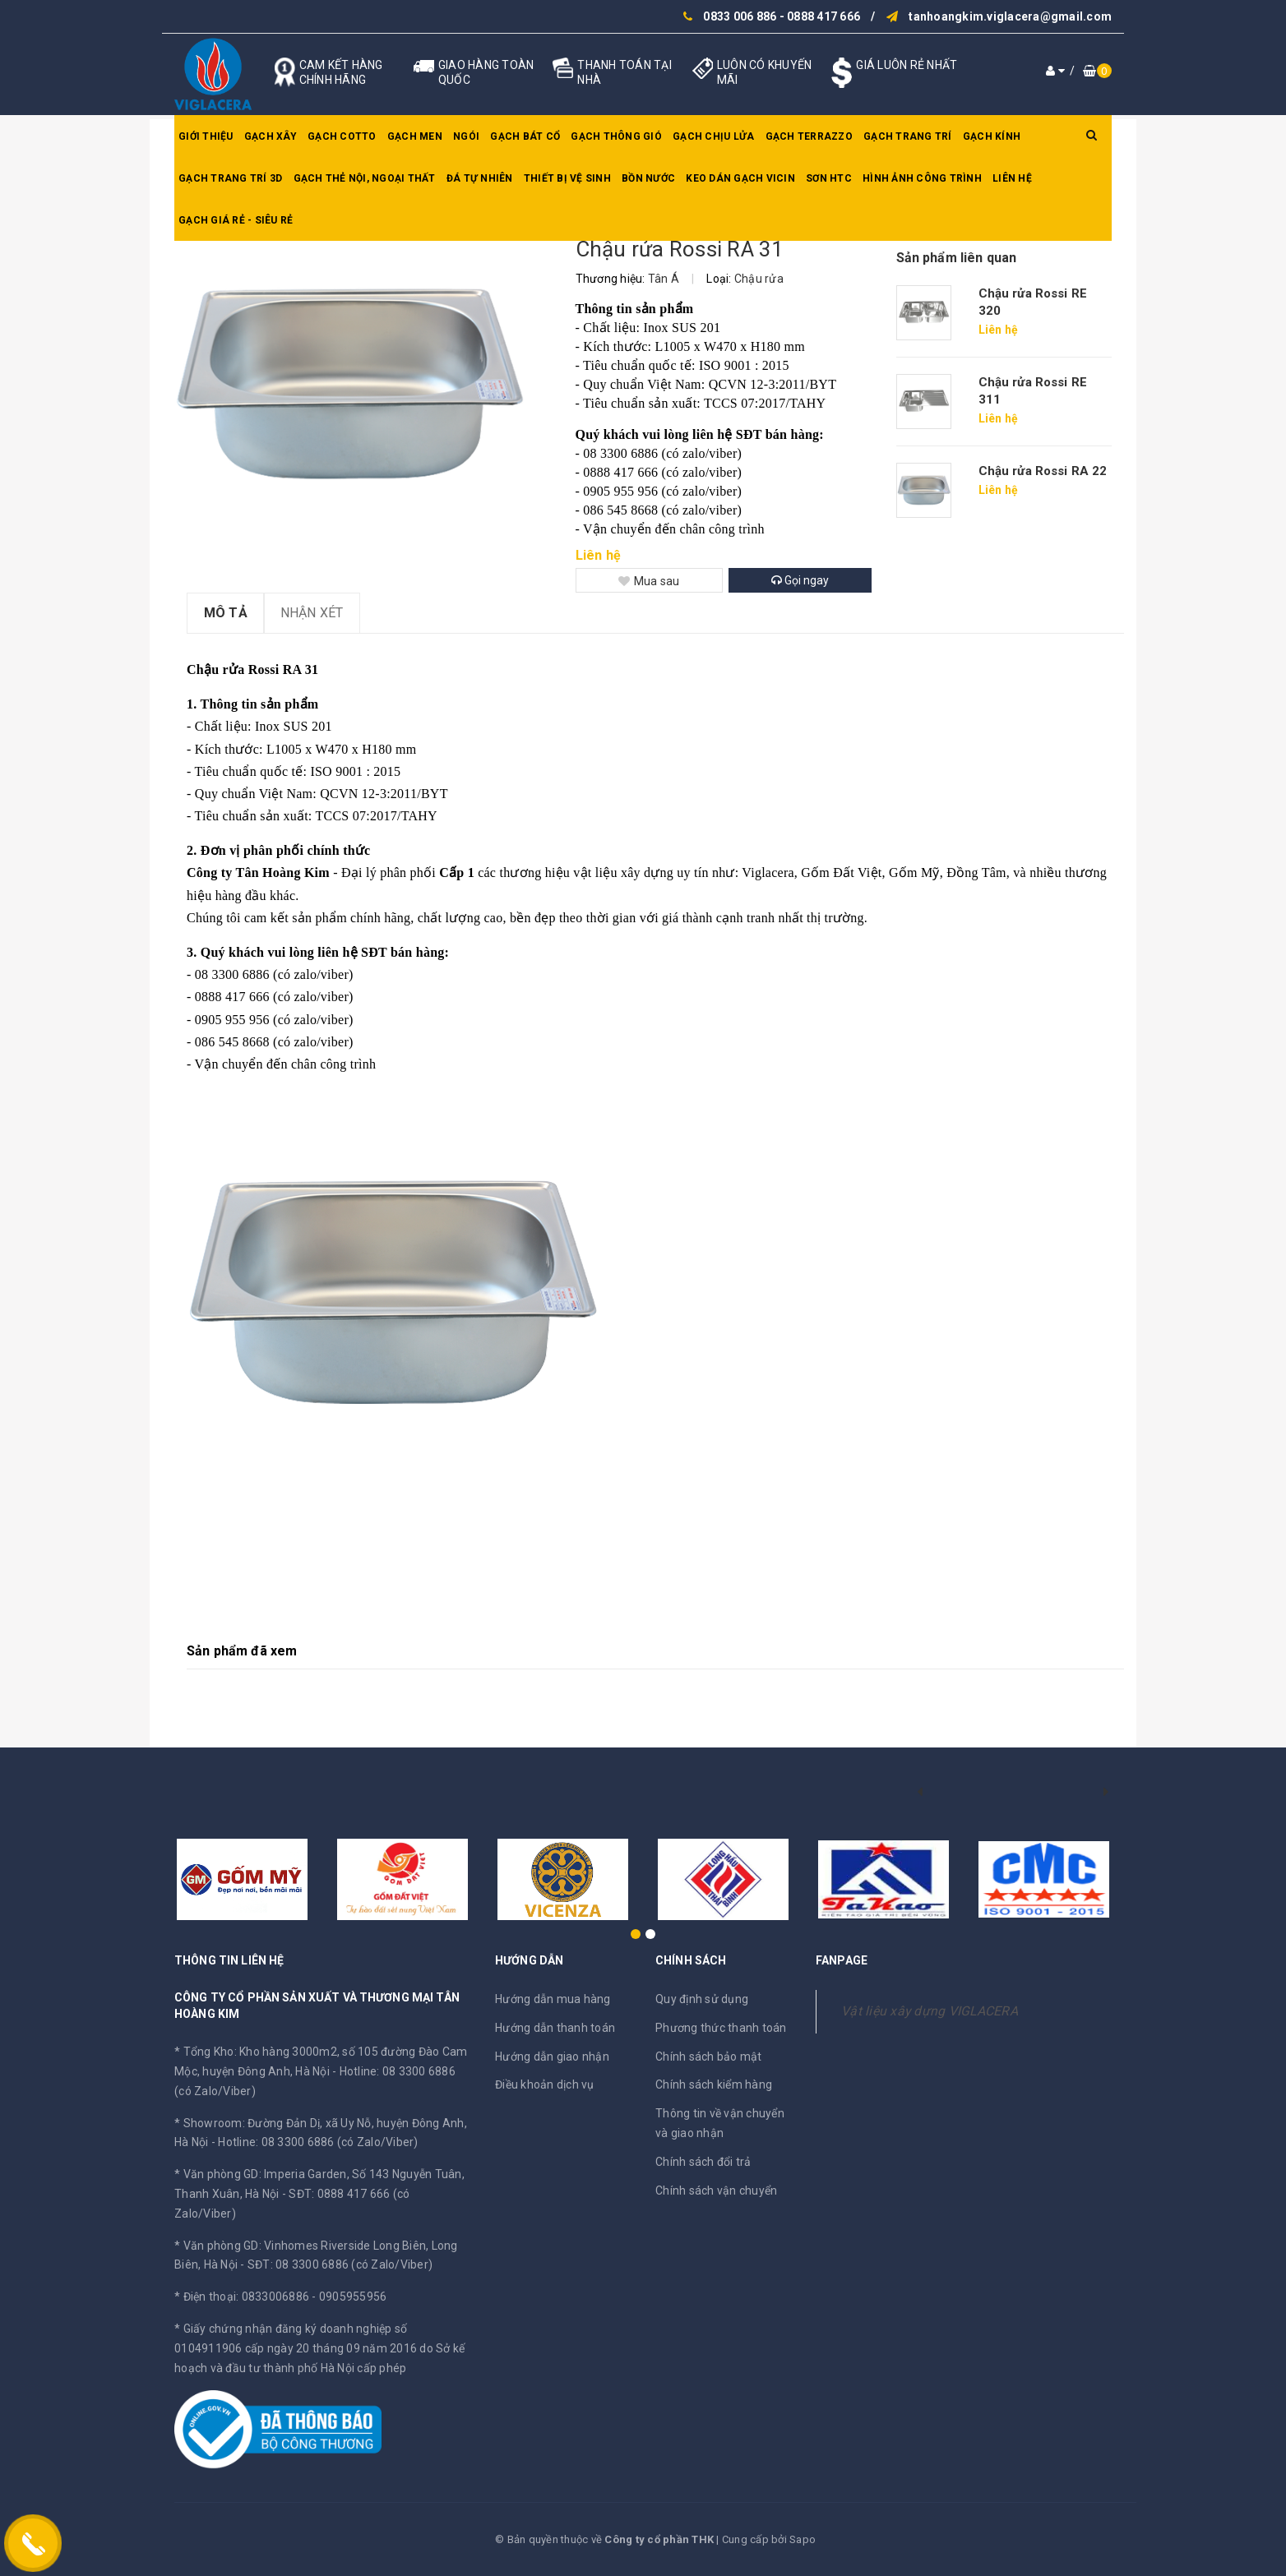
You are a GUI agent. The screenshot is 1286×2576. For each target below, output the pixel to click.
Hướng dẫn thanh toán (555, 2027)
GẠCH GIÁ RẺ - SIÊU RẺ (235, 220)
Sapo (802, 2539)
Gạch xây (270, 136)
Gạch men (414, 136)
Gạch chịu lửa (713, 136)
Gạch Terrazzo (809, 136)
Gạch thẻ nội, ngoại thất (365, 178)
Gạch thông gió (616, 136)
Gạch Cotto (342, 136)
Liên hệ (1012, 178)
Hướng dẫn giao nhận (552, 2056)
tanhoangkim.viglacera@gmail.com (1010, 16)
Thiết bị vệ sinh (567, 178)
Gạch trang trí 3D (230, 178)
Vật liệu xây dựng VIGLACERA (929, 2011)
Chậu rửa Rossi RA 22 (1043, 471)
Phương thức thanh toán (721, 2027)
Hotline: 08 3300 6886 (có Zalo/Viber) (318, 2142)
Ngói (466, 136)
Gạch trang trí (907, 136)
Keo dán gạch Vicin (740, 178)
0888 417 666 (823, 16)
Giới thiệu (206, 136)
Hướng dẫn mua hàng (553, 1999)
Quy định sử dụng (701, 1999)
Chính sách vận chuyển (716, 2190)
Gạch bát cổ (525, 136)
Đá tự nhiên (479, 178)
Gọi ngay (800, 580)
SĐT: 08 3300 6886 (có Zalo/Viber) (340, 2264)
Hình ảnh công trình (922, 178)
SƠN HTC (829, 178)
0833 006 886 (739, 16)
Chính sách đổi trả (703, 2161)
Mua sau (649, 581)
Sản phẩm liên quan (956, 257)
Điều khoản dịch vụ (544, 2084)
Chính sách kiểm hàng (713, 2084)
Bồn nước (648, 178)
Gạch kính (991, 136)
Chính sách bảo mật (708, 2056)
